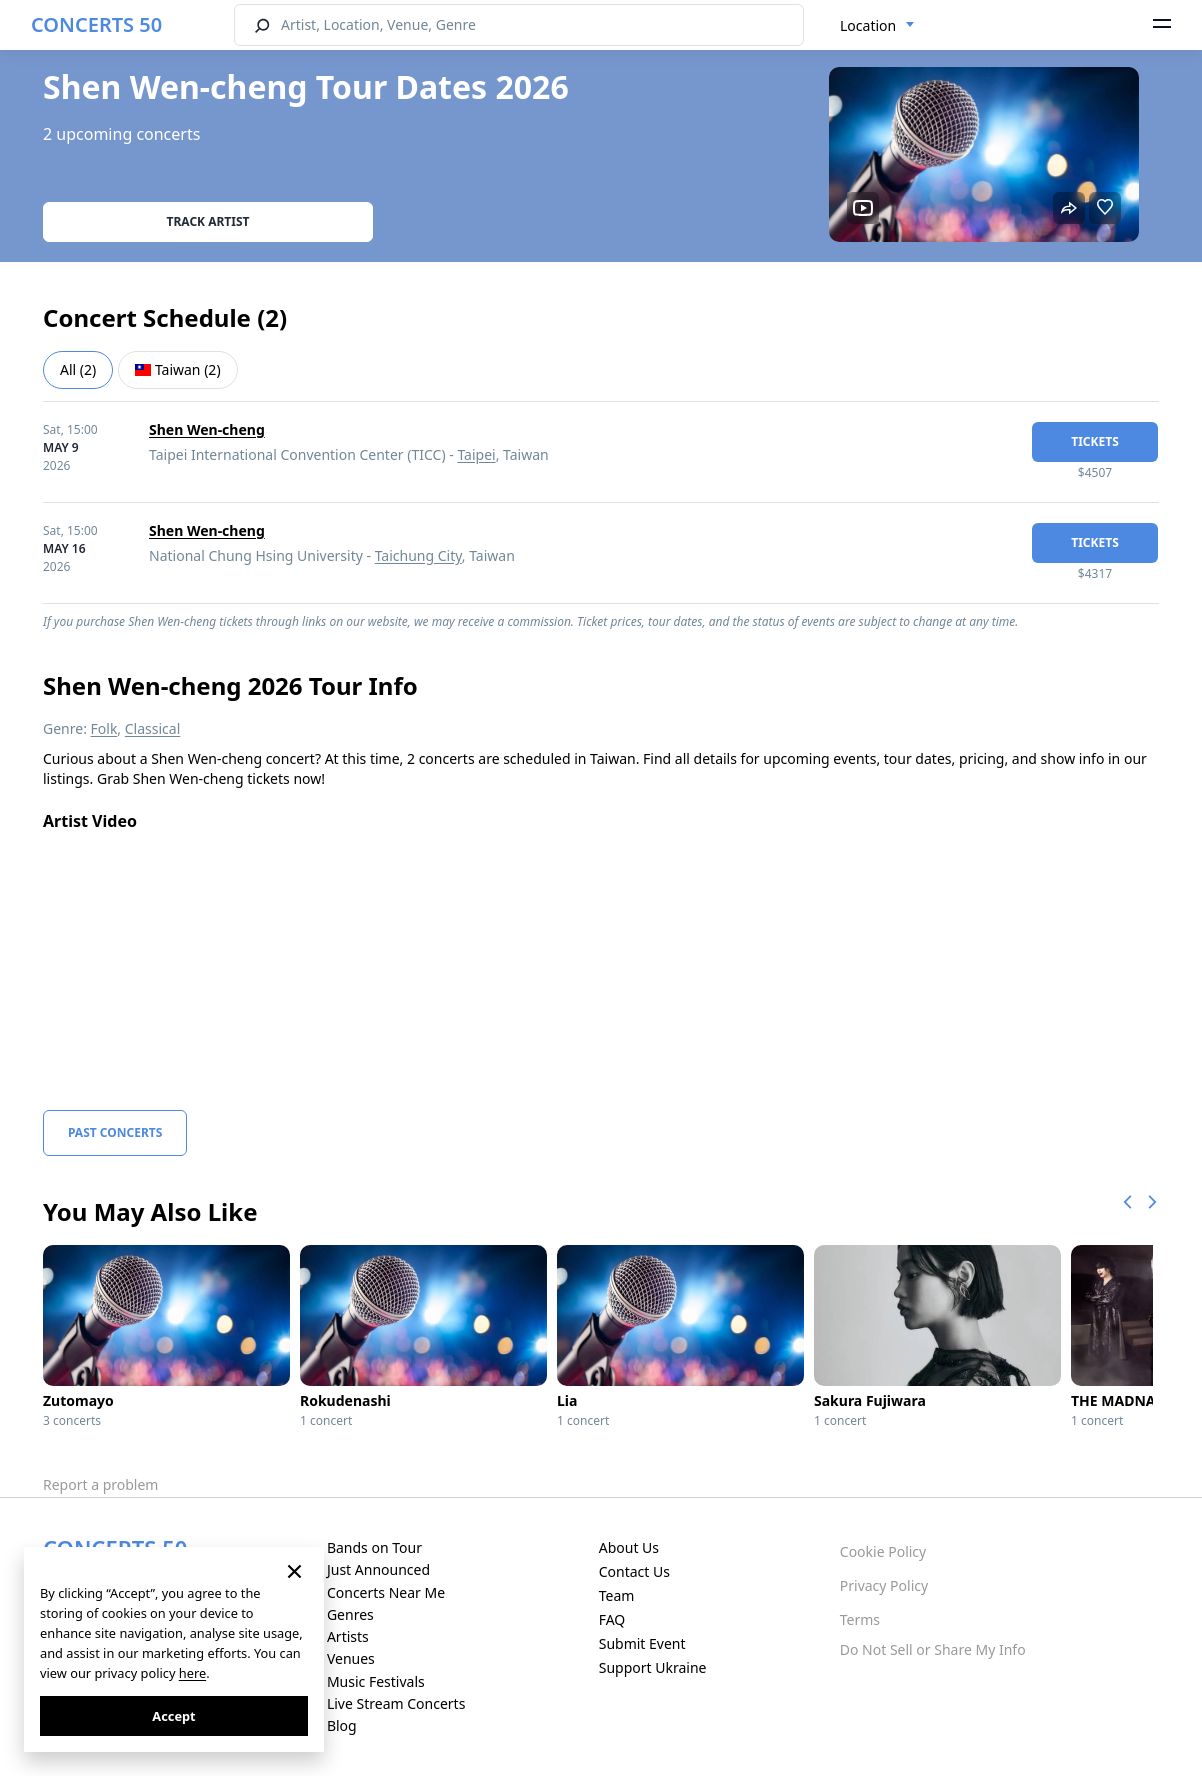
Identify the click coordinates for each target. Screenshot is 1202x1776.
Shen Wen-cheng (207, 429)
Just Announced (378, 1569)
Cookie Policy (883, 1551)
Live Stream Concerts (396, 1703)
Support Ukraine (653, 1667)
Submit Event (642, 1643)
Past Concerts (115, 1132)
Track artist (208, 221)
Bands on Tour (374, 1547)
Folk (104, 728)
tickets (1095, 441)
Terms (860, 1619)
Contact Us (634, 1571)
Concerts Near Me (386, 1592)
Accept (173, 1716)
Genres (350, 1614)
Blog (342, 1725)
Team (617, 1595)
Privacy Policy (884, 1585)
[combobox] (877, 26)
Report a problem (100, 1484)
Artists (348, 1636)
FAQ (612, 1619)
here (192, 1673)
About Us (629, 1547)
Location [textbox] (868, 25)
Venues (351, 1658)
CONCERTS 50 (96, 24)
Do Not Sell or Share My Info (933, 1649)
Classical (153, 728)
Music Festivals (376, 1681)
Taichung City (418, 555)
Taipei (476, 454)
